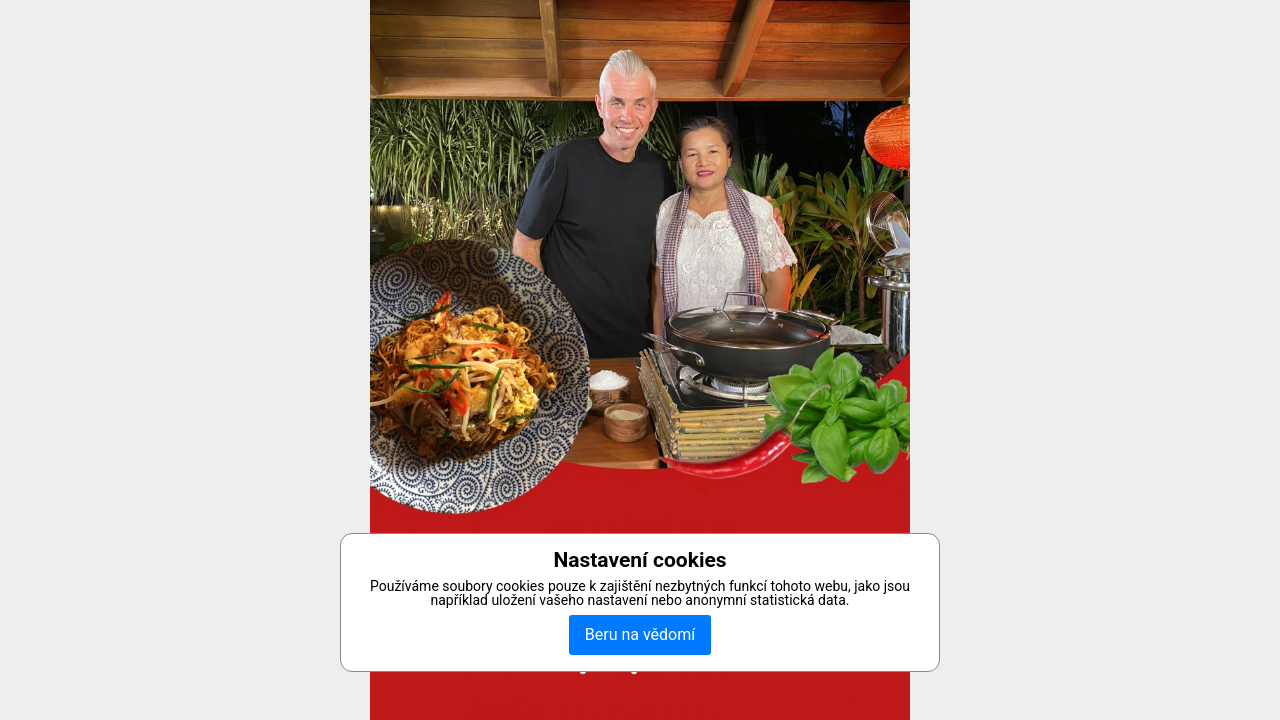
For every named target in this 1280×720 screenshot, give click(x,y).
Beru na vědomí (640, 634)
